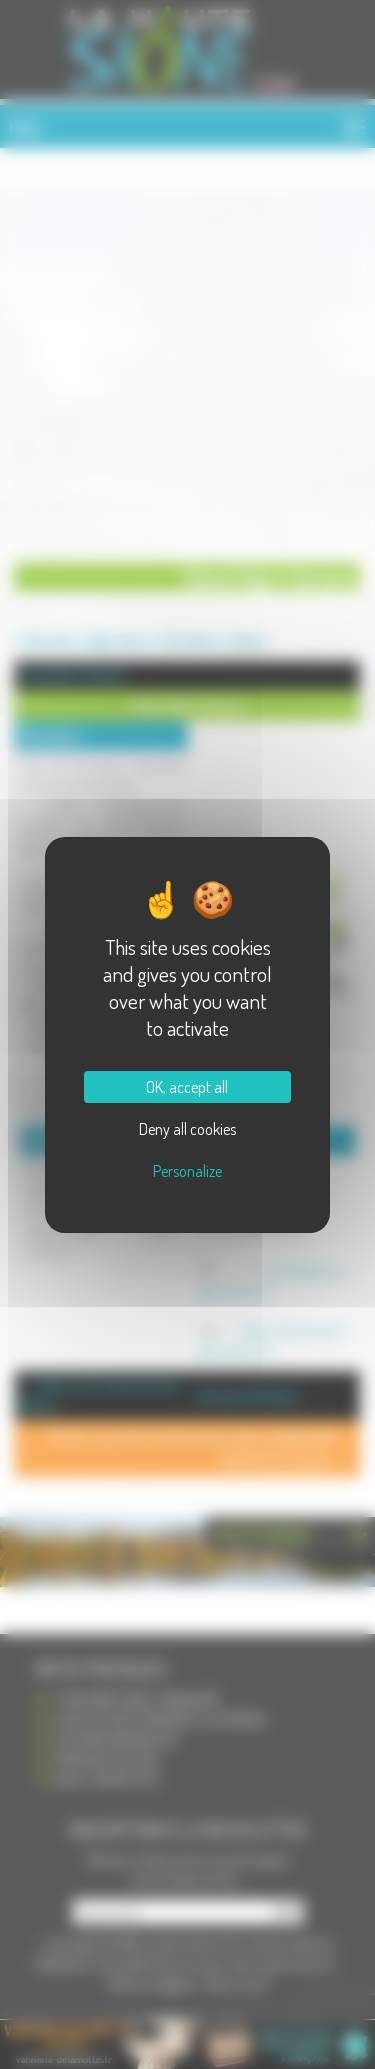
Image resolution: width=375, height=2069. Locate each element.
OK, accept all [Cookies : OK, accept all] (187, 1087)
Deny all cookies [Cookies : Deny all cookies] (187, 1129)
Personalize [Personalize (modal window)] (187, 1171)
